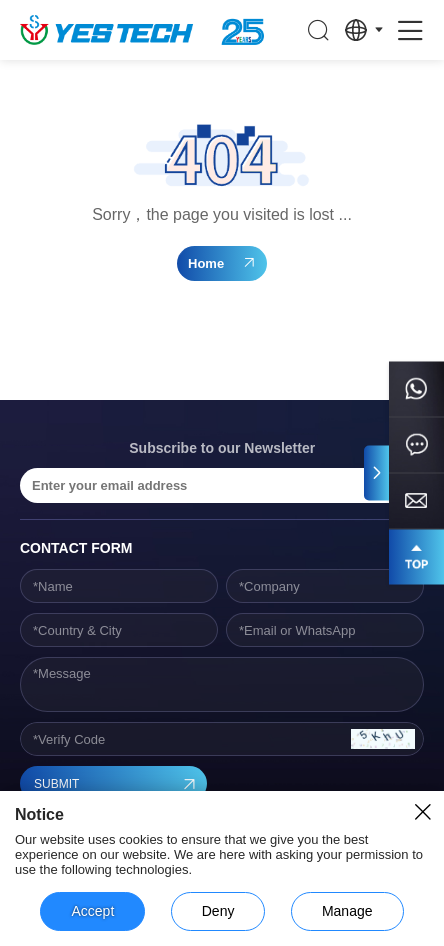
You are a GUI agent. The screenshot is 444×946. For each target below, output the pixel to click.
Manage (347, 911)
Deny (218, 911)
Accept (92, 911)
